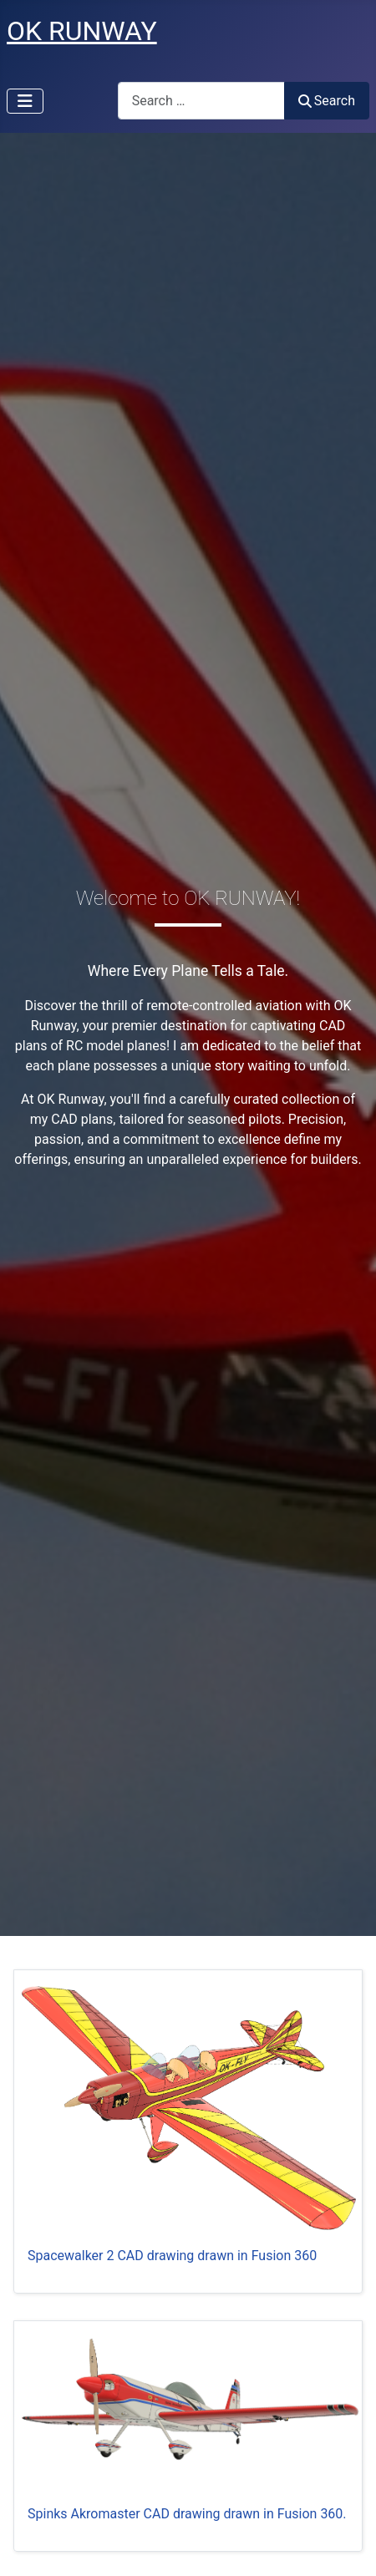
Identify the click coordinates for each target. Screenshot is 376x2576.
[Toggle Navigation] (25, 101)
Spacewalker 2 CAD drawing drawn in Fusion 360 (172, 2256)
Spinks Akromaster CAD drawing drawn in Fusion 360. (187, 2514)
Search (326, 101)
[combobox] (201, 100)
